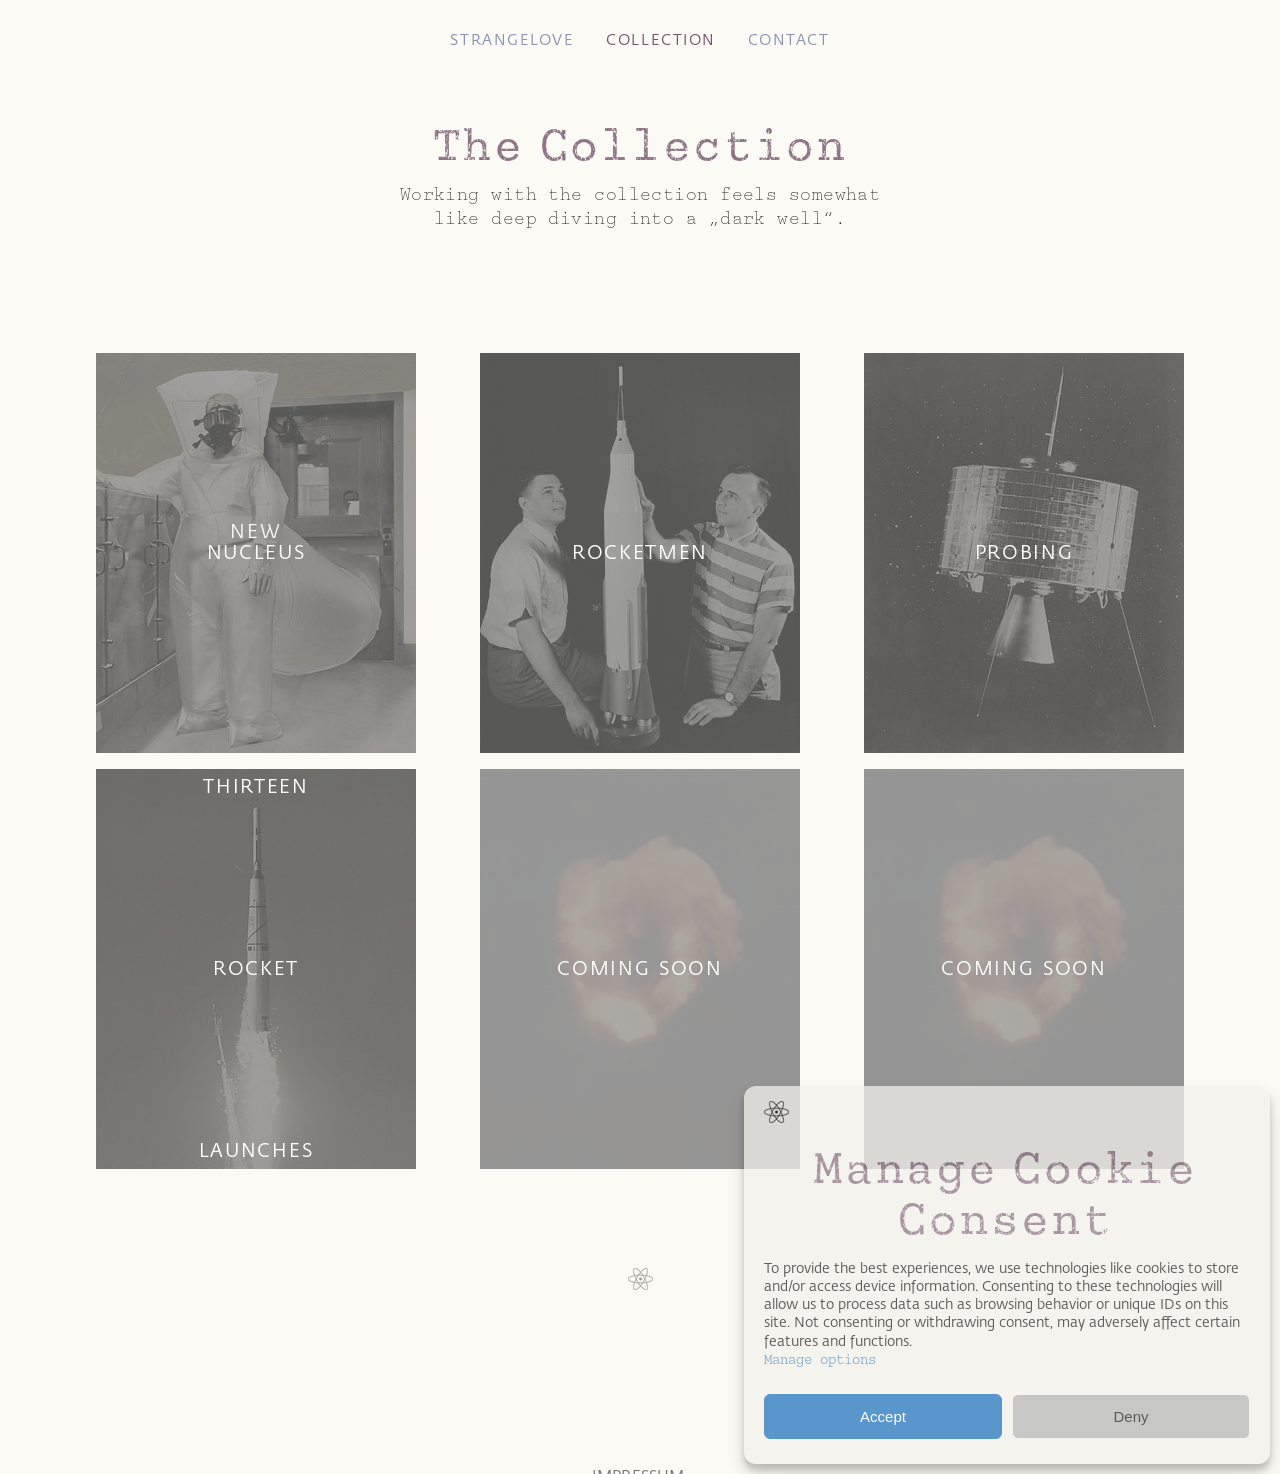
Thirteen (256, 786)
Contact (789, 40)
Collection (660, 40)
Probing (1024, 552)
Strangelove (512, 40)
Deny (1130, 1416)
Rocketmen (640, 552)
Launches (256, 1150)
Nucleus (256, 552)
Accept (883, 1416)
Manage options (820, 1359)
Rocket (256, 968)
